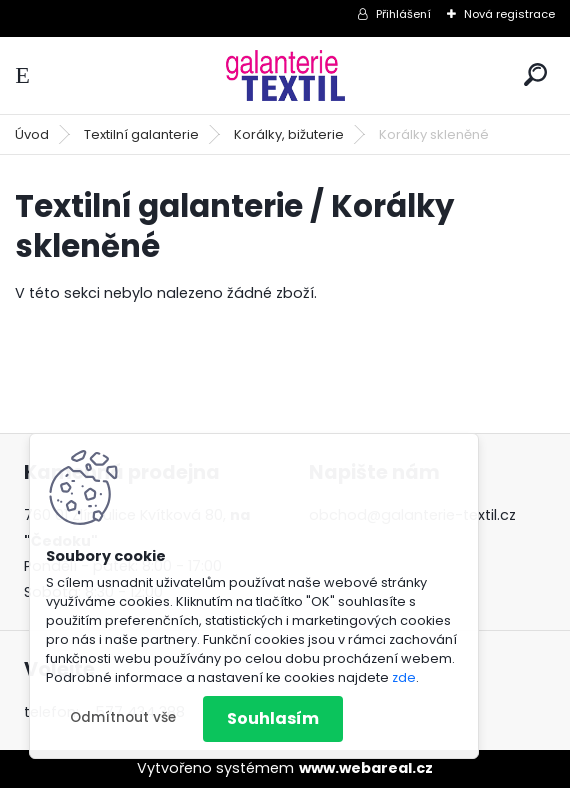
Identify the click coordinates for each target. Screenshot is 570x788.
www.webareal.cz (366, 768)
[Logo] (285, 75)
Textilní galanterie (141, 134)
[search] (535, 74)
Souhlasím (273, 718)
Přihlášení (403, 14)
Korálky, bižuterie (289, 134)
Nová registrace (509, 14)
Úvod (32, 134)
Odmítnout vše (123, 717)
